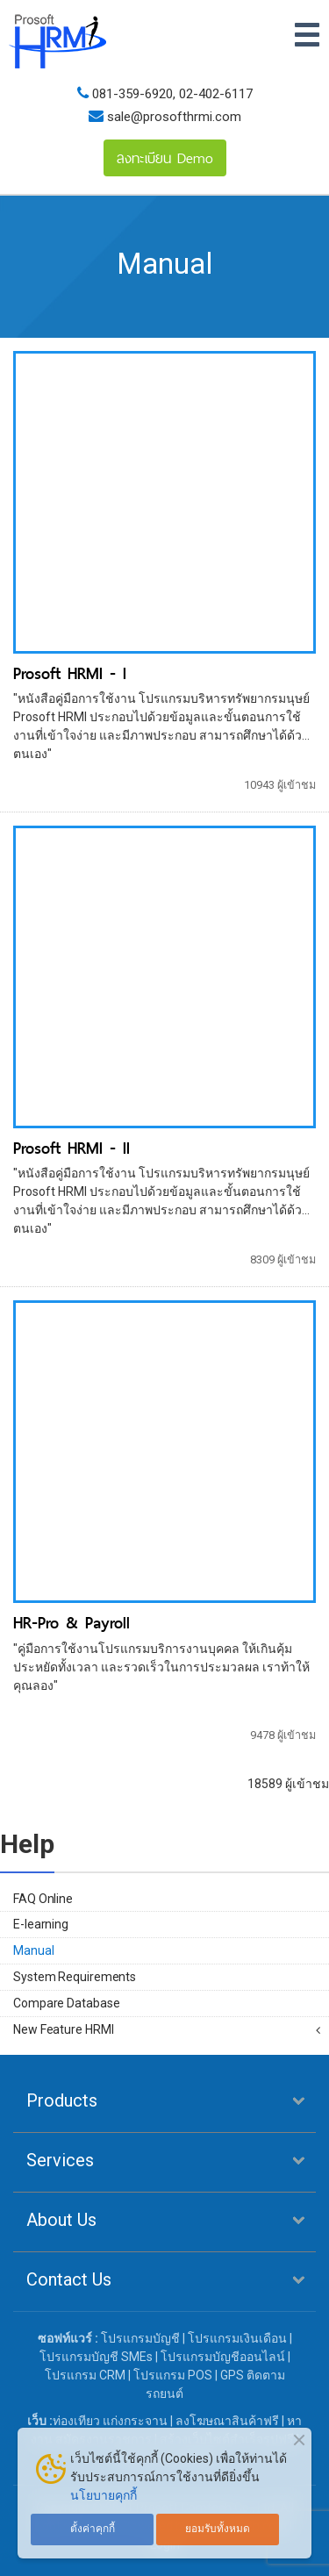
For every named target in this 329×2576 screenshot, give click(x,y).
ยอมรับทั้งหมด (217, 2528)
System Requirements (74, 1977)
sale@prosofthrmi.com (172, 117)
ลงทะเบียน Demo (165, 158)
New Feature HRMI (63, 2029)
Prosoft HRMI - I (69, 673)
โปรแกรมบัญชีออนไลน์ (223, 2357)
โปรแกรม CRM (85, 2375)
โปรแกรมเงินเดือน (237, 2338)
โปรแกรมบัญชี (140, 2338)
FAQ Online (43, 1899)
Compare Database (66, 2003)
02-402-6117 (216, 94)
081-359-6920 (132, 94)
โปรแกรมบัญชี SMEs (96, 2357)
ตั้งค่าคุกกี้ (92, 2528)
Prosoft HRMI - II (71, 1148)
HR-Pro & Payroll (71, 1622)
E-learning (40, 1924)
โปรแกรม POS (172, 2375)
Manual (33, 1950)
